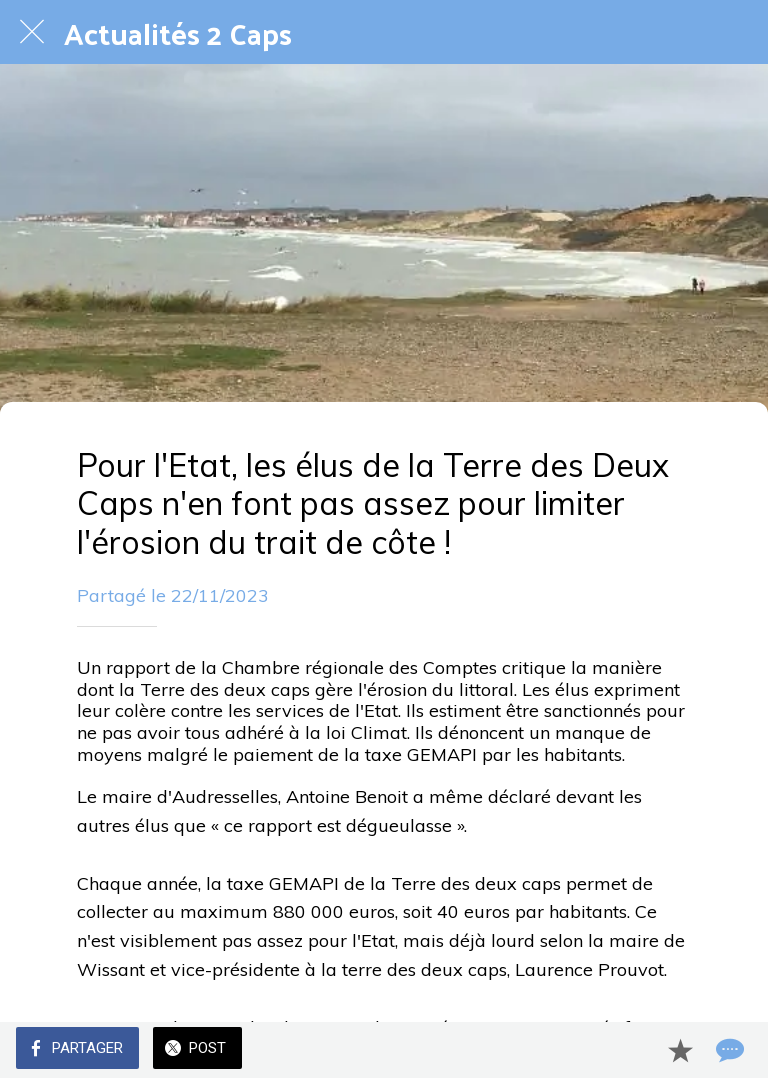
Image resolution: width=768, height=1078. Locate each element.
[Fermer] (32, 32)
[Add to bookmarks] (680, 1050)
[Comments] (728, 1050)
